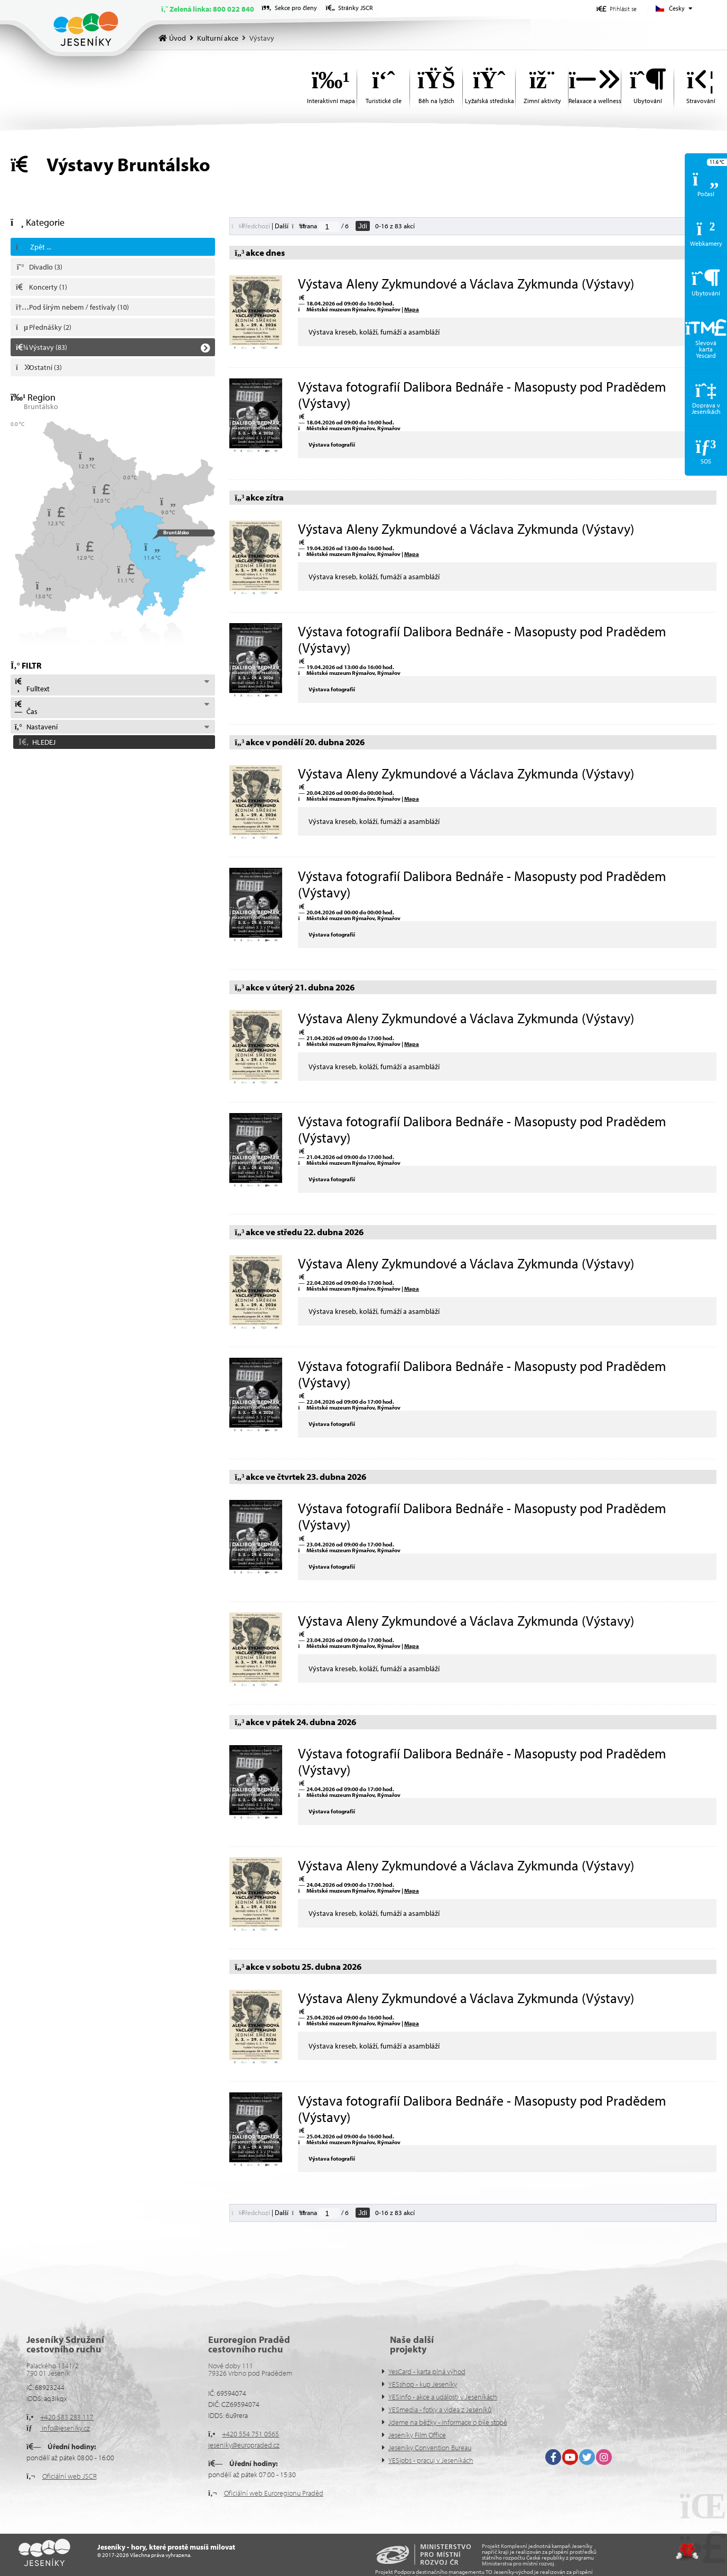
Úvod (86, 29)
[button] (616, 9)
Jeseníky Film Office (417, 2435)
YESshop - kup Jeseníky (422, 2384)
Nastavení (36, 726)
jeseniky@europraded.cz (243, 2445)
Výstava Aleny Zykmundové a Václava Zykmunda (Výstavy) (466, 283)
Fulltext (32, 685)
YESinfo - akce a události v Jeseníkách (442, 2397)
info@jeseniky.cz (65, 2428)
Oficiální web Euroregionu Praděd (273, 2493)
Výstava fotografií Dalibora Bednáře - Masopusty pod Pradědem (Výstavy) (482, 395)
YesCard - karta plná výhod (426, 2371)
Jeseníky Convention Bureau (429, 2447)
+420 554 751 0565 (250, 2434)
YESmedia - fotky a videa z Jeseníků (439, 2409)
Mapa (411, 309)
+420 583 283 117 (67, 2417)
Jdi (362, 226)
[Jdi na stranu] (329, 226)
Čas (26, 708)
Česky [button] (677, 8)
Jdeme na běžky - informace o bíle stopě (447, 2422)
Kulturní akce (217, 38)
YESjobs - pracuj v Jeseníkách (430, 2460)
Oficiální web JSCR (69, 2476)
